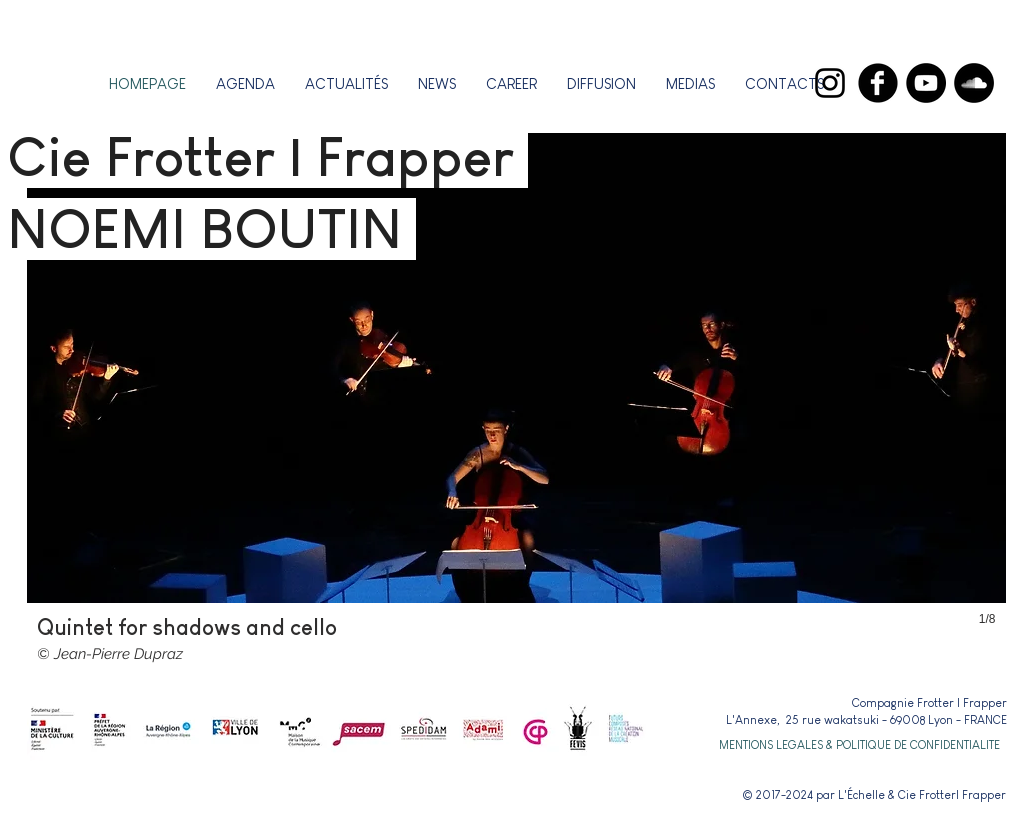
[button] (511, 83)
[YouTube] (926, 83)
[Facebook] (878, 83)
